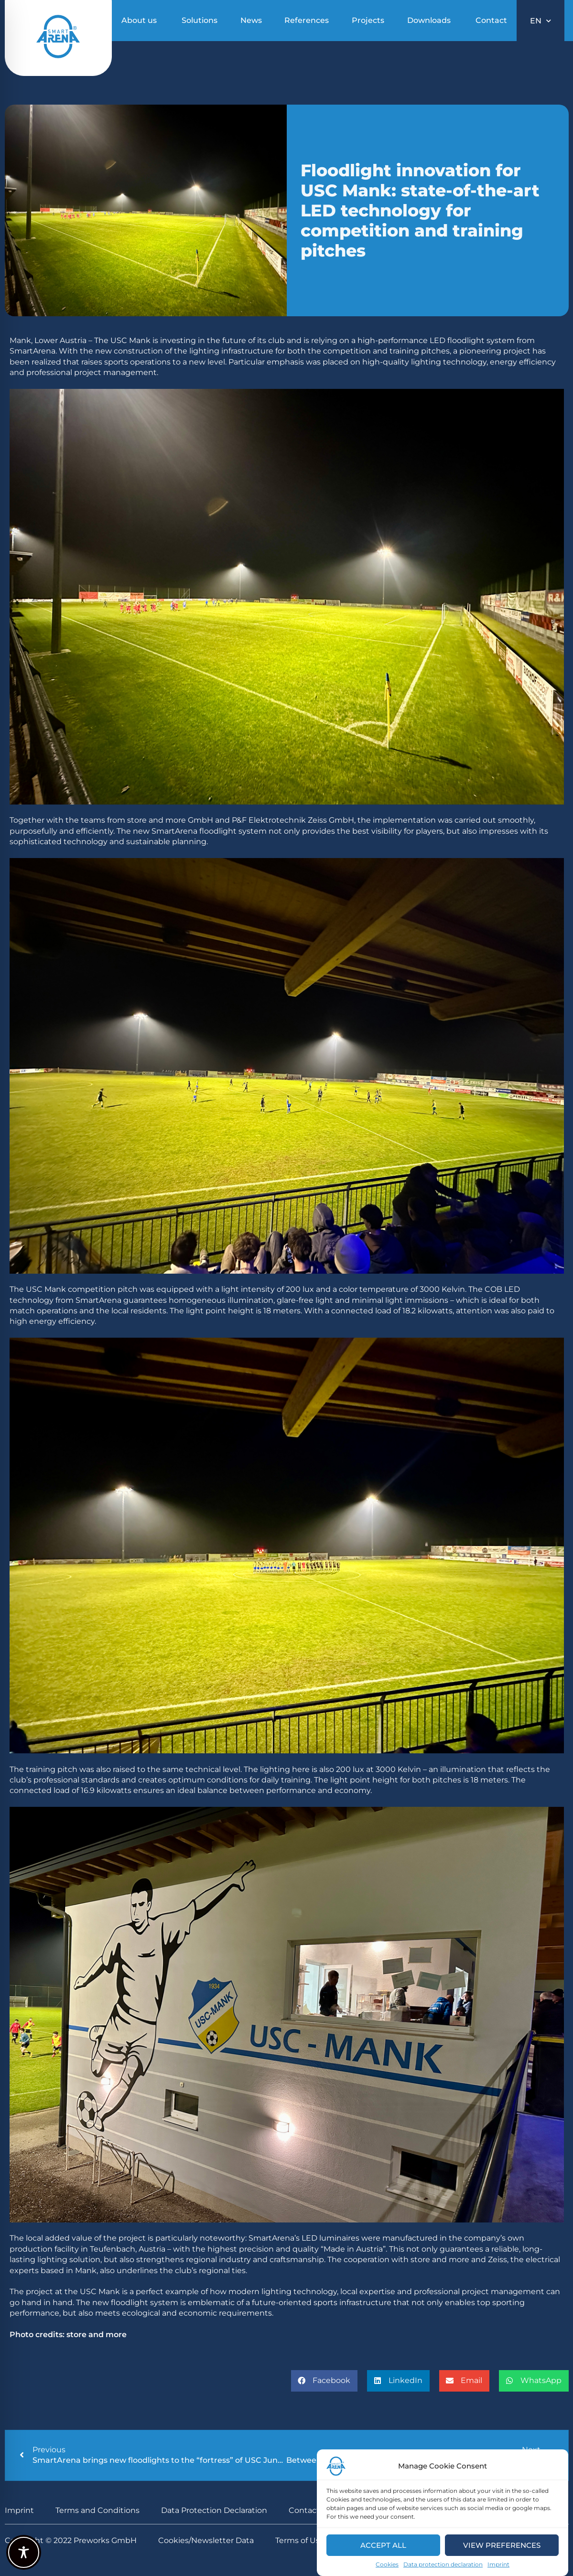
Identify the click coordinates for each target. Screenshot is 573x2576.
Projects (368, 20)
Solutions (199, 20)
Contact (491, 20)
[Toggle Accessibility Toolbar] (23, 2552)
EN (540, 20)
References (306, 20)
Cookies (387, 2566)
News (251, 20)
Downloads (429, 20)
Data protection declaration (443, 2566)
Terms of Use (299, 2540)
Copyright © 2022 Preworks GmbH (71, 2540)
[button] (324, 2381)
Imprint (498, 2566)
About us (139, 20)
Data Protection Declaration (214, 2510)
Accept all (383, 2546)
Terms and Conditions (97, 2510)
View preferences (502, 2546)
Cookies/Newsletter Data (206, 2540)
